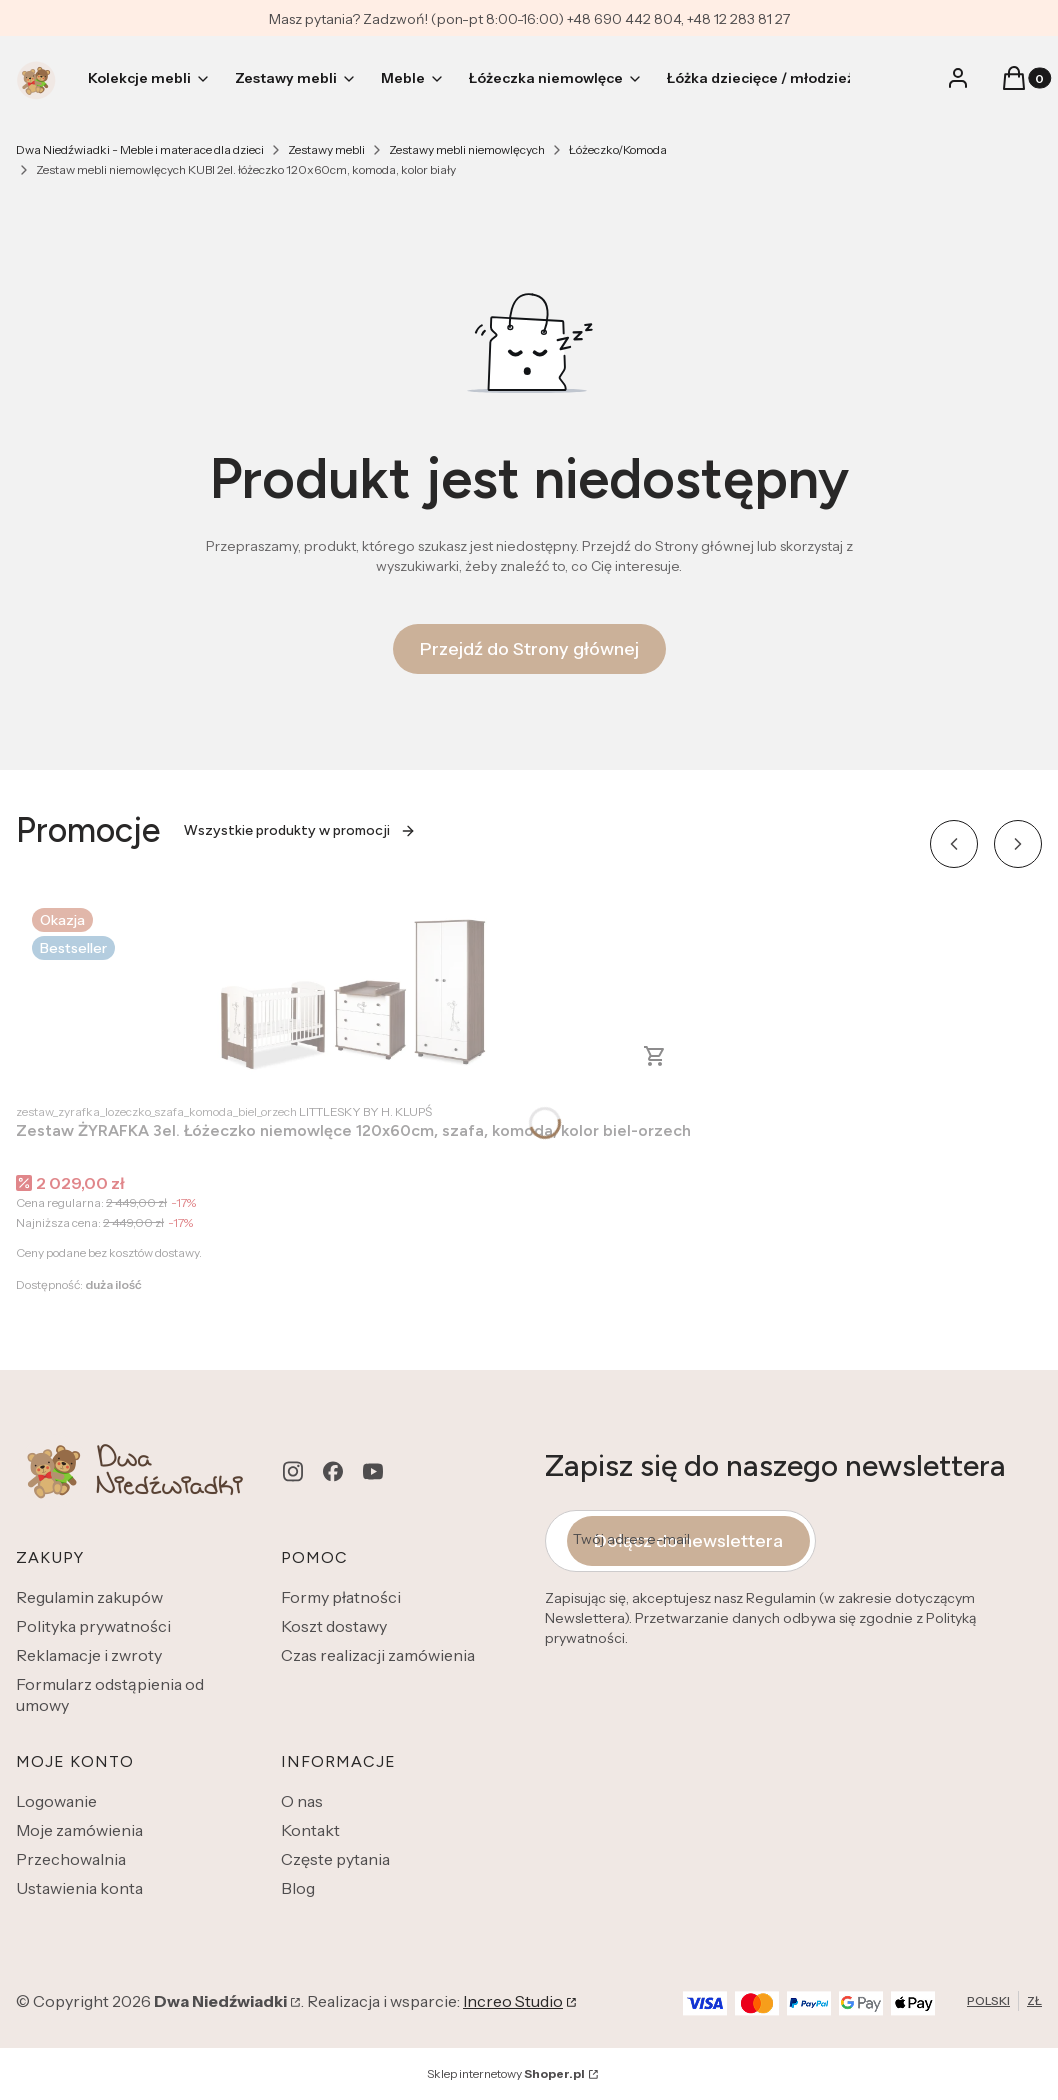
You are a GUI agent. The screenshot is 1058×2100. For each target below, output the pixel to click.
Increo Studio (513, 2001)
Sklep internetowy (506, 2073)
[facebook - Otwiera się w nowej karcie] (333, 1471)
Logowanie (56, 1801)
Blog (298, 1888)
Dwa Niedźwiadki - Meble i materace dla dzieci (140, 149)
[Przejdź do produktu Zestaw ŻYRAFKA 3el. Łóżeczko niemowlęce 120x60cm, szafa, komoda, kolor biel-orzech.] (354, 992)
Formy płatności (341, 1597)
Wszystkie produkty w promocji (300, 830)
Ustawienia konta (79, 1888)
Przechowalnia (71, 1859)
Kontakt (310, 1830)
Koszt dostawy (334, 1626)
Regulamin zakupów (89, 1597)
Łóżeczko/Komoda (618, 149)
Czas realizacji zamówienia (378, 1655)
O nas (302, 1801)
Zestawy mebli (326, 149)
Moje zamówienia (79, 1830)
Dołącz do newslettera (688, 1541)
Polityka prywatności (93, 1626)
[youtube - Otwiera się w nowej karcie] (373, 1471)
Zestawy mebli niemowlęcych (467, 149)
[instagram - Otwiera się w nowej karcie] (293, 1471)
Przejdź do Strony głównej (529, 649)
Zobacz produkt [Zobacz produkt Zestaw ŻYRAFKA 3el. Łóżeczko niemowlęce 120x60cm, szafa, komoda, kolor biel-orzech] (655, 1056)
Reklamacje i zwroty (89, 1655)
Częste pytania (335, 1859)
